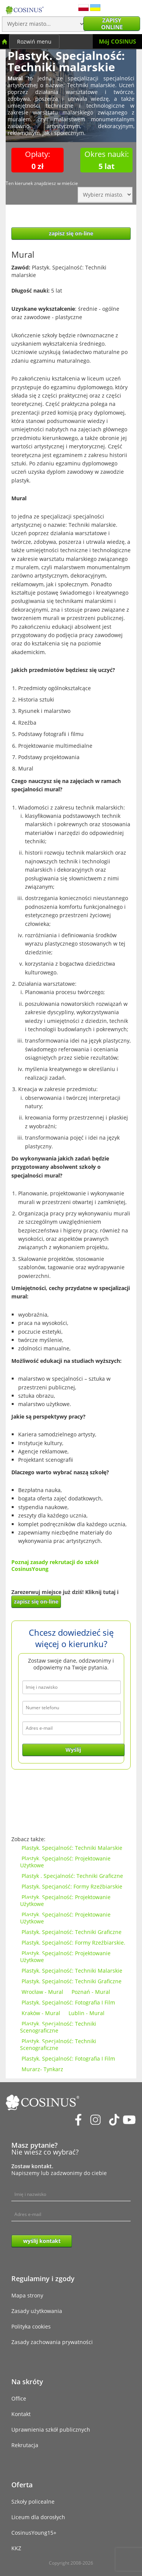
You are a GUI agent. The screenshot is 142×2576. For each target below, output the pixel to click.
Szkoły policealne (33, 2501)
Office (18, 2398)
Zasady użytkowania (36, 2310)
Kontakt (21, 2414)
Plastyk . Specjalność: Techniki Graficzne (72, 1875)
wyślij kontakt (42, 2240)
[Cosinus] (25, 8)
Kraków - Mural (41, 2013)
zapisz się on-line (71, 233)
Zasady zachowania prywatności (52, 2342)
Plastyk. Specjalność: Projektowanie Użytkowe (65, 1862)
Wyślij (73, 1749)
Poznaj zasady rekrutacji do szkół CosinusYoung (54, 1565)
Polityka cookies (31, 2326)
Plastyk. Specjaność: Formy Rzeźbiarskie (72, 1886)
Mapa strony (27, 2295)
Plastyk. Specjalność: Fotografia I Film (68, 2002)
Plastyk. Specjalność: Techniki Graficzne (72, 1932)
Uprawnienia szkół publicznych (50, 2429)
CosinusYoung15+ (33, 2532)
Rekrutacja (24, 2445)
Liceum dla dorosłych (38, 2517)
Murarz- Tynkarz (42, 2069)
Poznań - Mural (91, 1991)
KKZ (16, 2548)
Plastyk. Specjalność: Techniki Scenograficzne (58, 2027)
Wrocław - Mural (42, 1991)
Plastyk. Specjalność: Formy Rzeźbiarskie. (73, 1942)
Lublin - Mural (87, 2013)
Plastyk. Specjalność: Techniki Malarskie (72, 1847)
